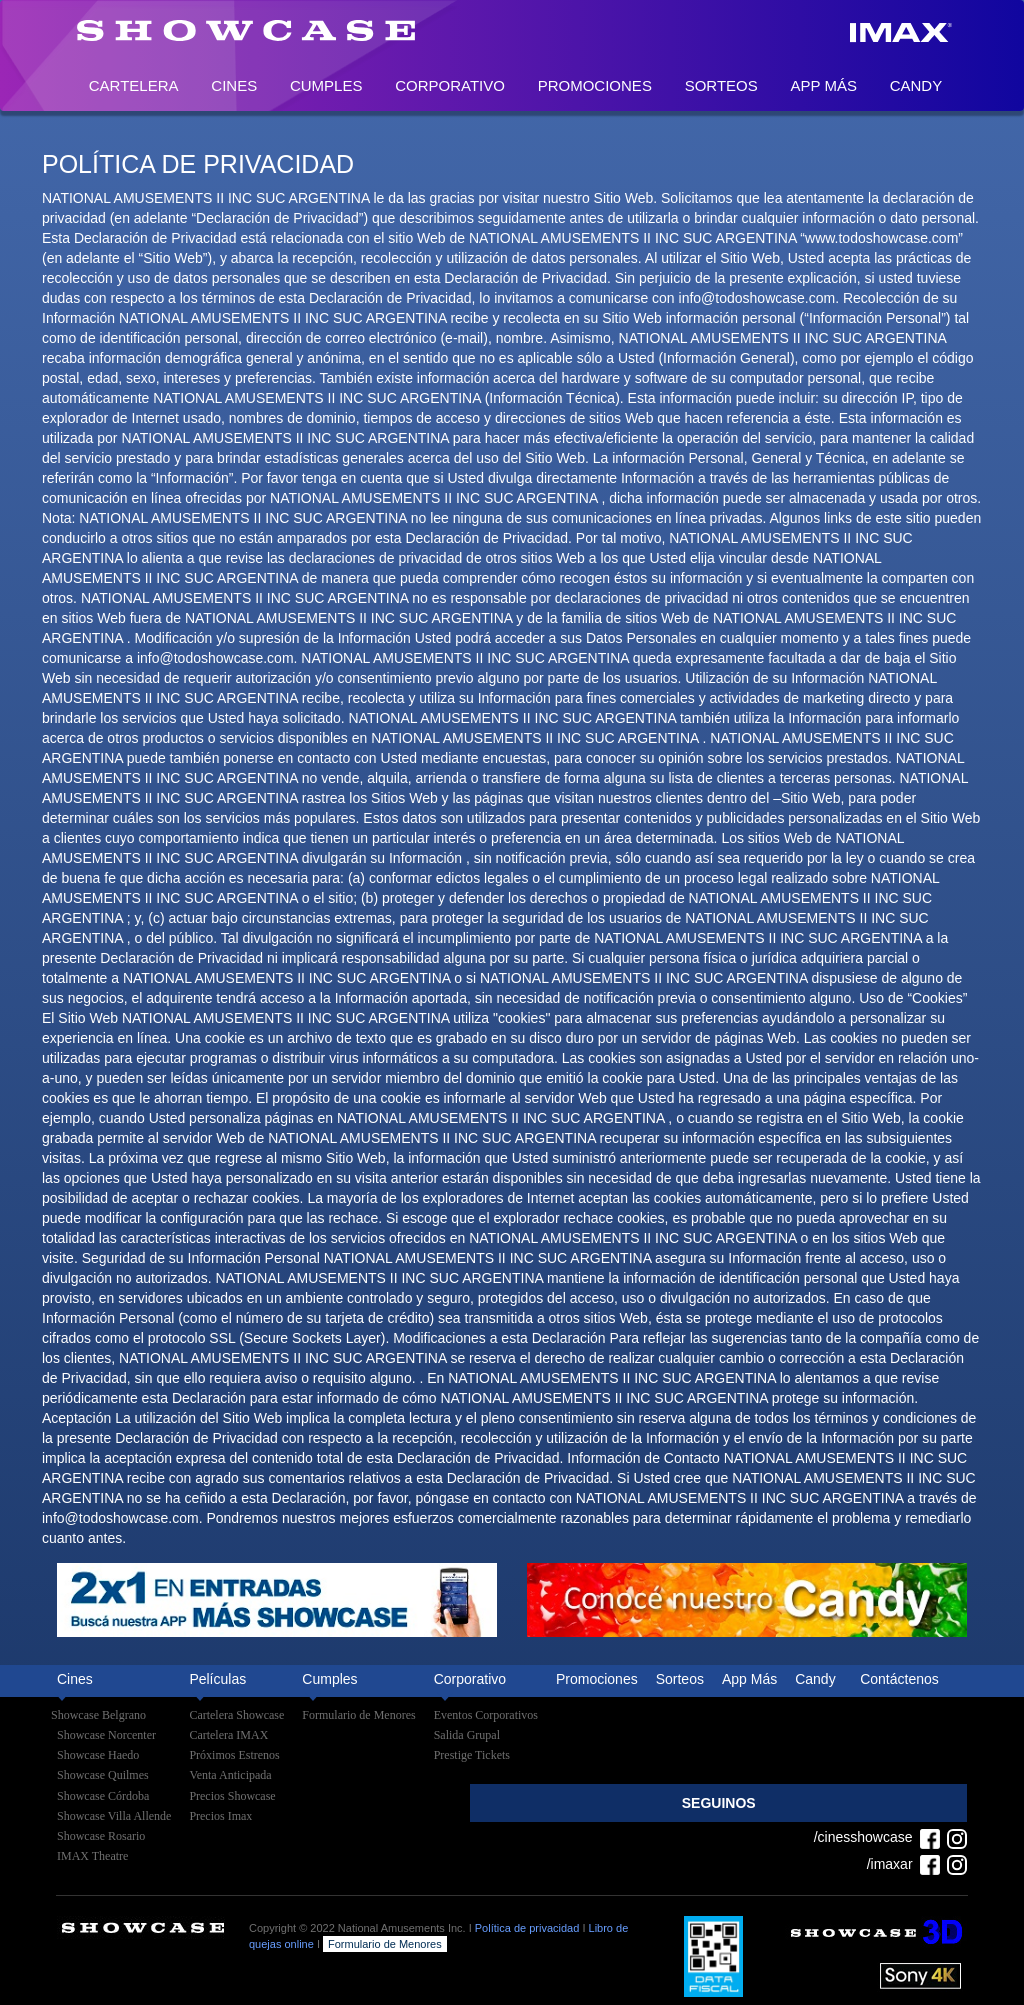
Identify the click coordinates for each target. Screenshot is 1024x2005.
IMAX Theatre (92, 1856)
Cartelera (134, 85)
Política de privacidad (527, 1928)
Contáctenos (899, 1679)
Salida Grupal (467, 1735)
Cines (234, 85)
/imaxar (904, 1864)
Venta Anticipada (230, 1775)
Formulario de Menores (358, 1715)
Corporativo (450, 85)
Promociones (595, 85)
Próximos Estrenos (234, 1755)
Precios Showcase (232, 1796)
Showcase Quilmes (103, 1775)
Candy (916, 85)
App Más (824, 85)
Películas (217, 1679)
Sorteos (721, 85)
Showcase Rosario (101, 1836)
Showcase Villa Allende (114, 1816)
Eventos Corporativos (486, 1715)
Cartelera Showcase (236, 1715)
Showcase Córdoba (103, 1796)
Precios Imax (220, 1816)
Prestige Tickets (472, 1755)
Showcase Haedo (98, 1755)
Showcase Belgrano (98, 1715)
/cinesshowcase (877, 1837)
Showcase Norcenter (106, 1735)
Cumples (326, 85)
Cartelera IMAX (228, 1735)
